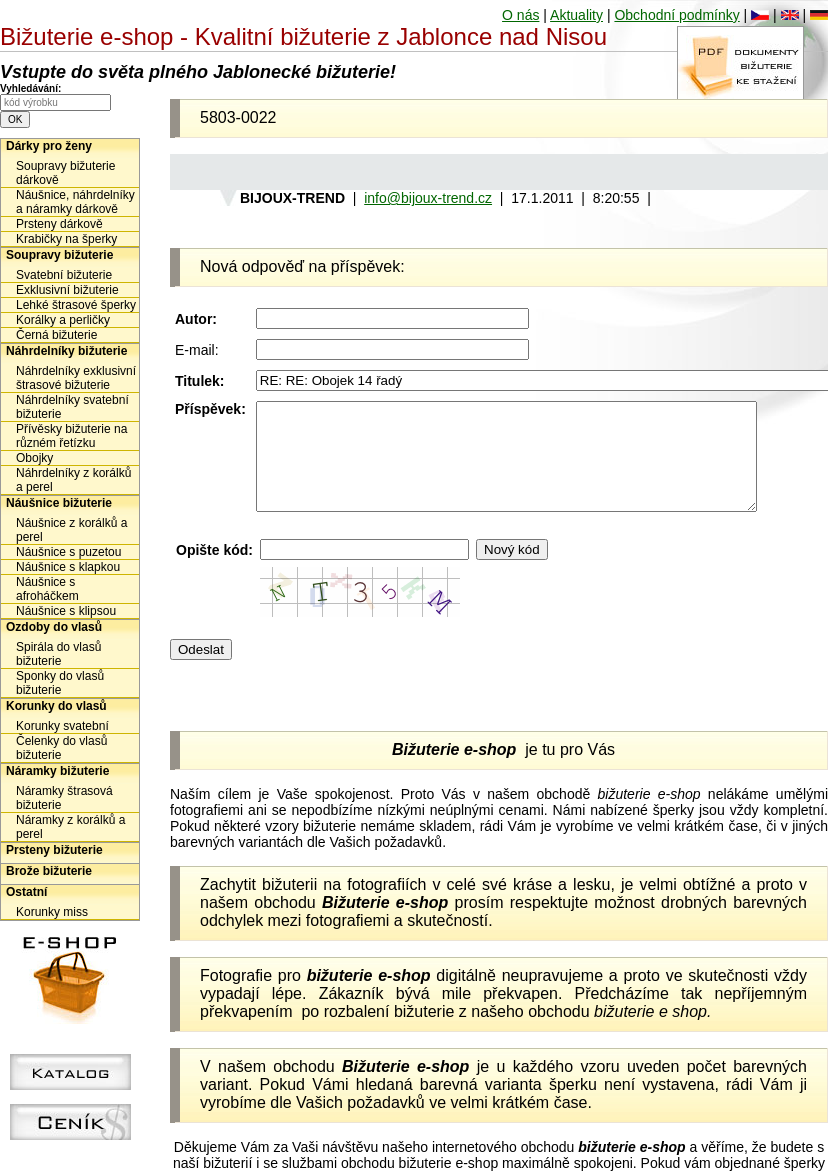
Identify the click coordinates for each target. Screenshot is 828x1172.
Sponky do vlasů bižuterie (60, 683)
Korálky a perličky (63, 320)
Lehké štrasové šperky (76, 305)
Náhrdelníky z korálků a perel (73, 480)
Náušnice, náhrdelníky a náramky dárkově (75, 202)
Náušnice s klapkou (68, 567)
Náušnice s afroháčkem (47, 589)
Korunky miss (52, 912)
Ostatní (26, 892)
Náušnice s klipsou (66, 611)
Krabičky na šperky (66, 239)
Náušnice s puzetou (68, 552)
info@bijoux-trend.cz (428, 198)
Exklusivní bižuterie (67, 290)
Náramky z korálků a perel (70, 827)
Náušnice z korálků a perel (71, 530)
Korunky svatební (62, 726)
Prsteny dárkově (59, 224)
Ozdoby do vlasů (54, 627)
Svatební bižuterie (64, 275)
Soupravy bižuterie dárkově (65, 173)
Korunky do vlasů (56, 706)
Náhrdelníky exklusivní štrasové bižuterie (76, 378)
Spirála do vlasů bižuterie (58, 654)
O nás (520, 15)
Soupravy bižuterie (59, 255)
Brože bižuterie (49, 871)
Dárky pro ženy (49, 146)
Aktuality (576, 15)
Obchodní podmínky (676, 15)
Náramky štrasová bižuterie (64, 798)
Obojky (34, 458)
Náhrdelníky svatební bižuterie (72, 407)
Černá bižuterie (56, 335)
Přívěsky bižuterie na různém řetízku (71, 436)
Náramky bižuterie (57, 771)
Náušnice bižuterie (59, 503)
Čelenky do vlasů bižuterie (61, 748)
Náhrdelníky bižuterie (66, 351)
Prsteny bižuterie (54, 850)
